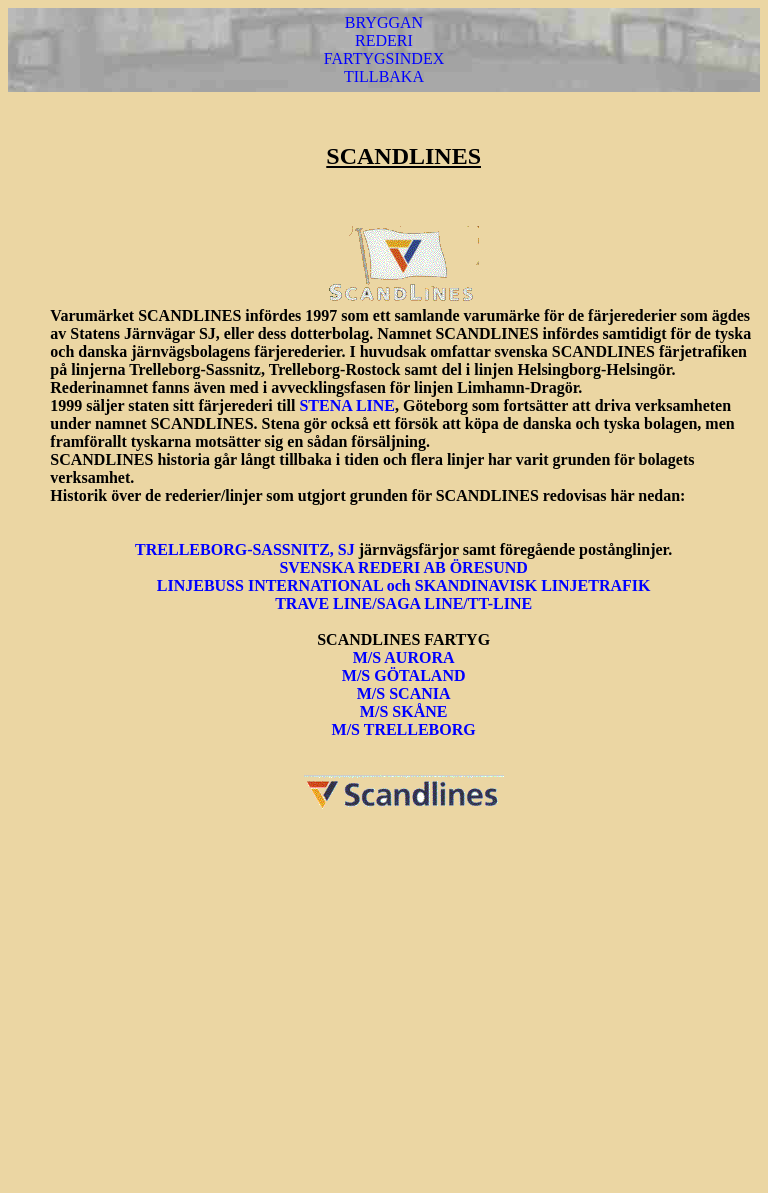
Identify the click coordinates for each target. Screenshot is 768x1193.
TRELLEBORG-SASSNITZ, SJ (247, 549)
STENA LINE (347, 405)
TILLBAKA (384, 76)
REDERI (384, 40)
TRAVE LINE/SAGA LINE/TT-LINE (403, 603)
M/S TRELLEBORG (404, 729)
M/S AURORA (404, 657)
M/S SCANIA (404, 693)
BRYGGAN (384, 22)
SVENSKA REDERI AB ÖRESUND (403, 567)
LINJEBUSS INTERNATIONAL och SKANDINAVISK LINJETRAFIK (404, 585)
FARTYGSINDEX (384, 58)
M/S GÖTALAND (404, 675)
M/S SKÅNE (404, 711)
